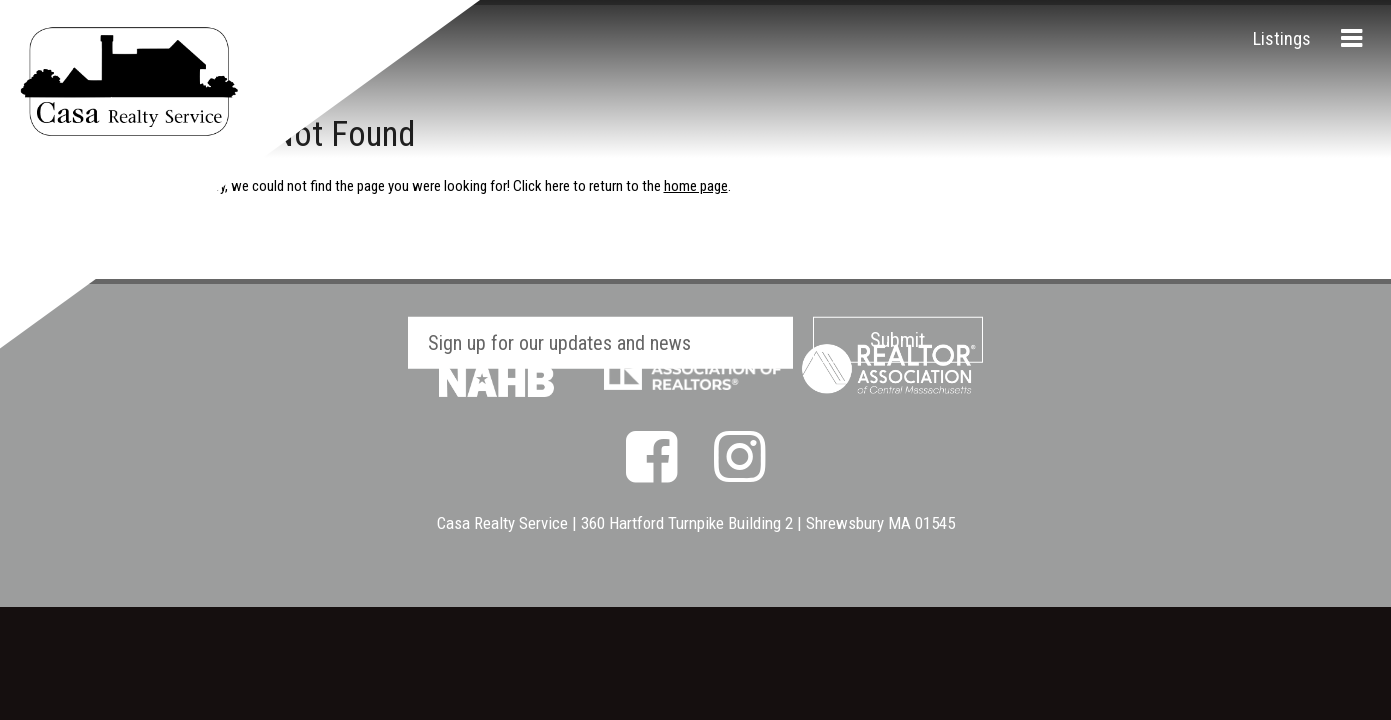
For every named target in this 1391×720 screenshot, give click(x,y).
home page (696, 186)
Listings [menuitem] (1282, 38)
